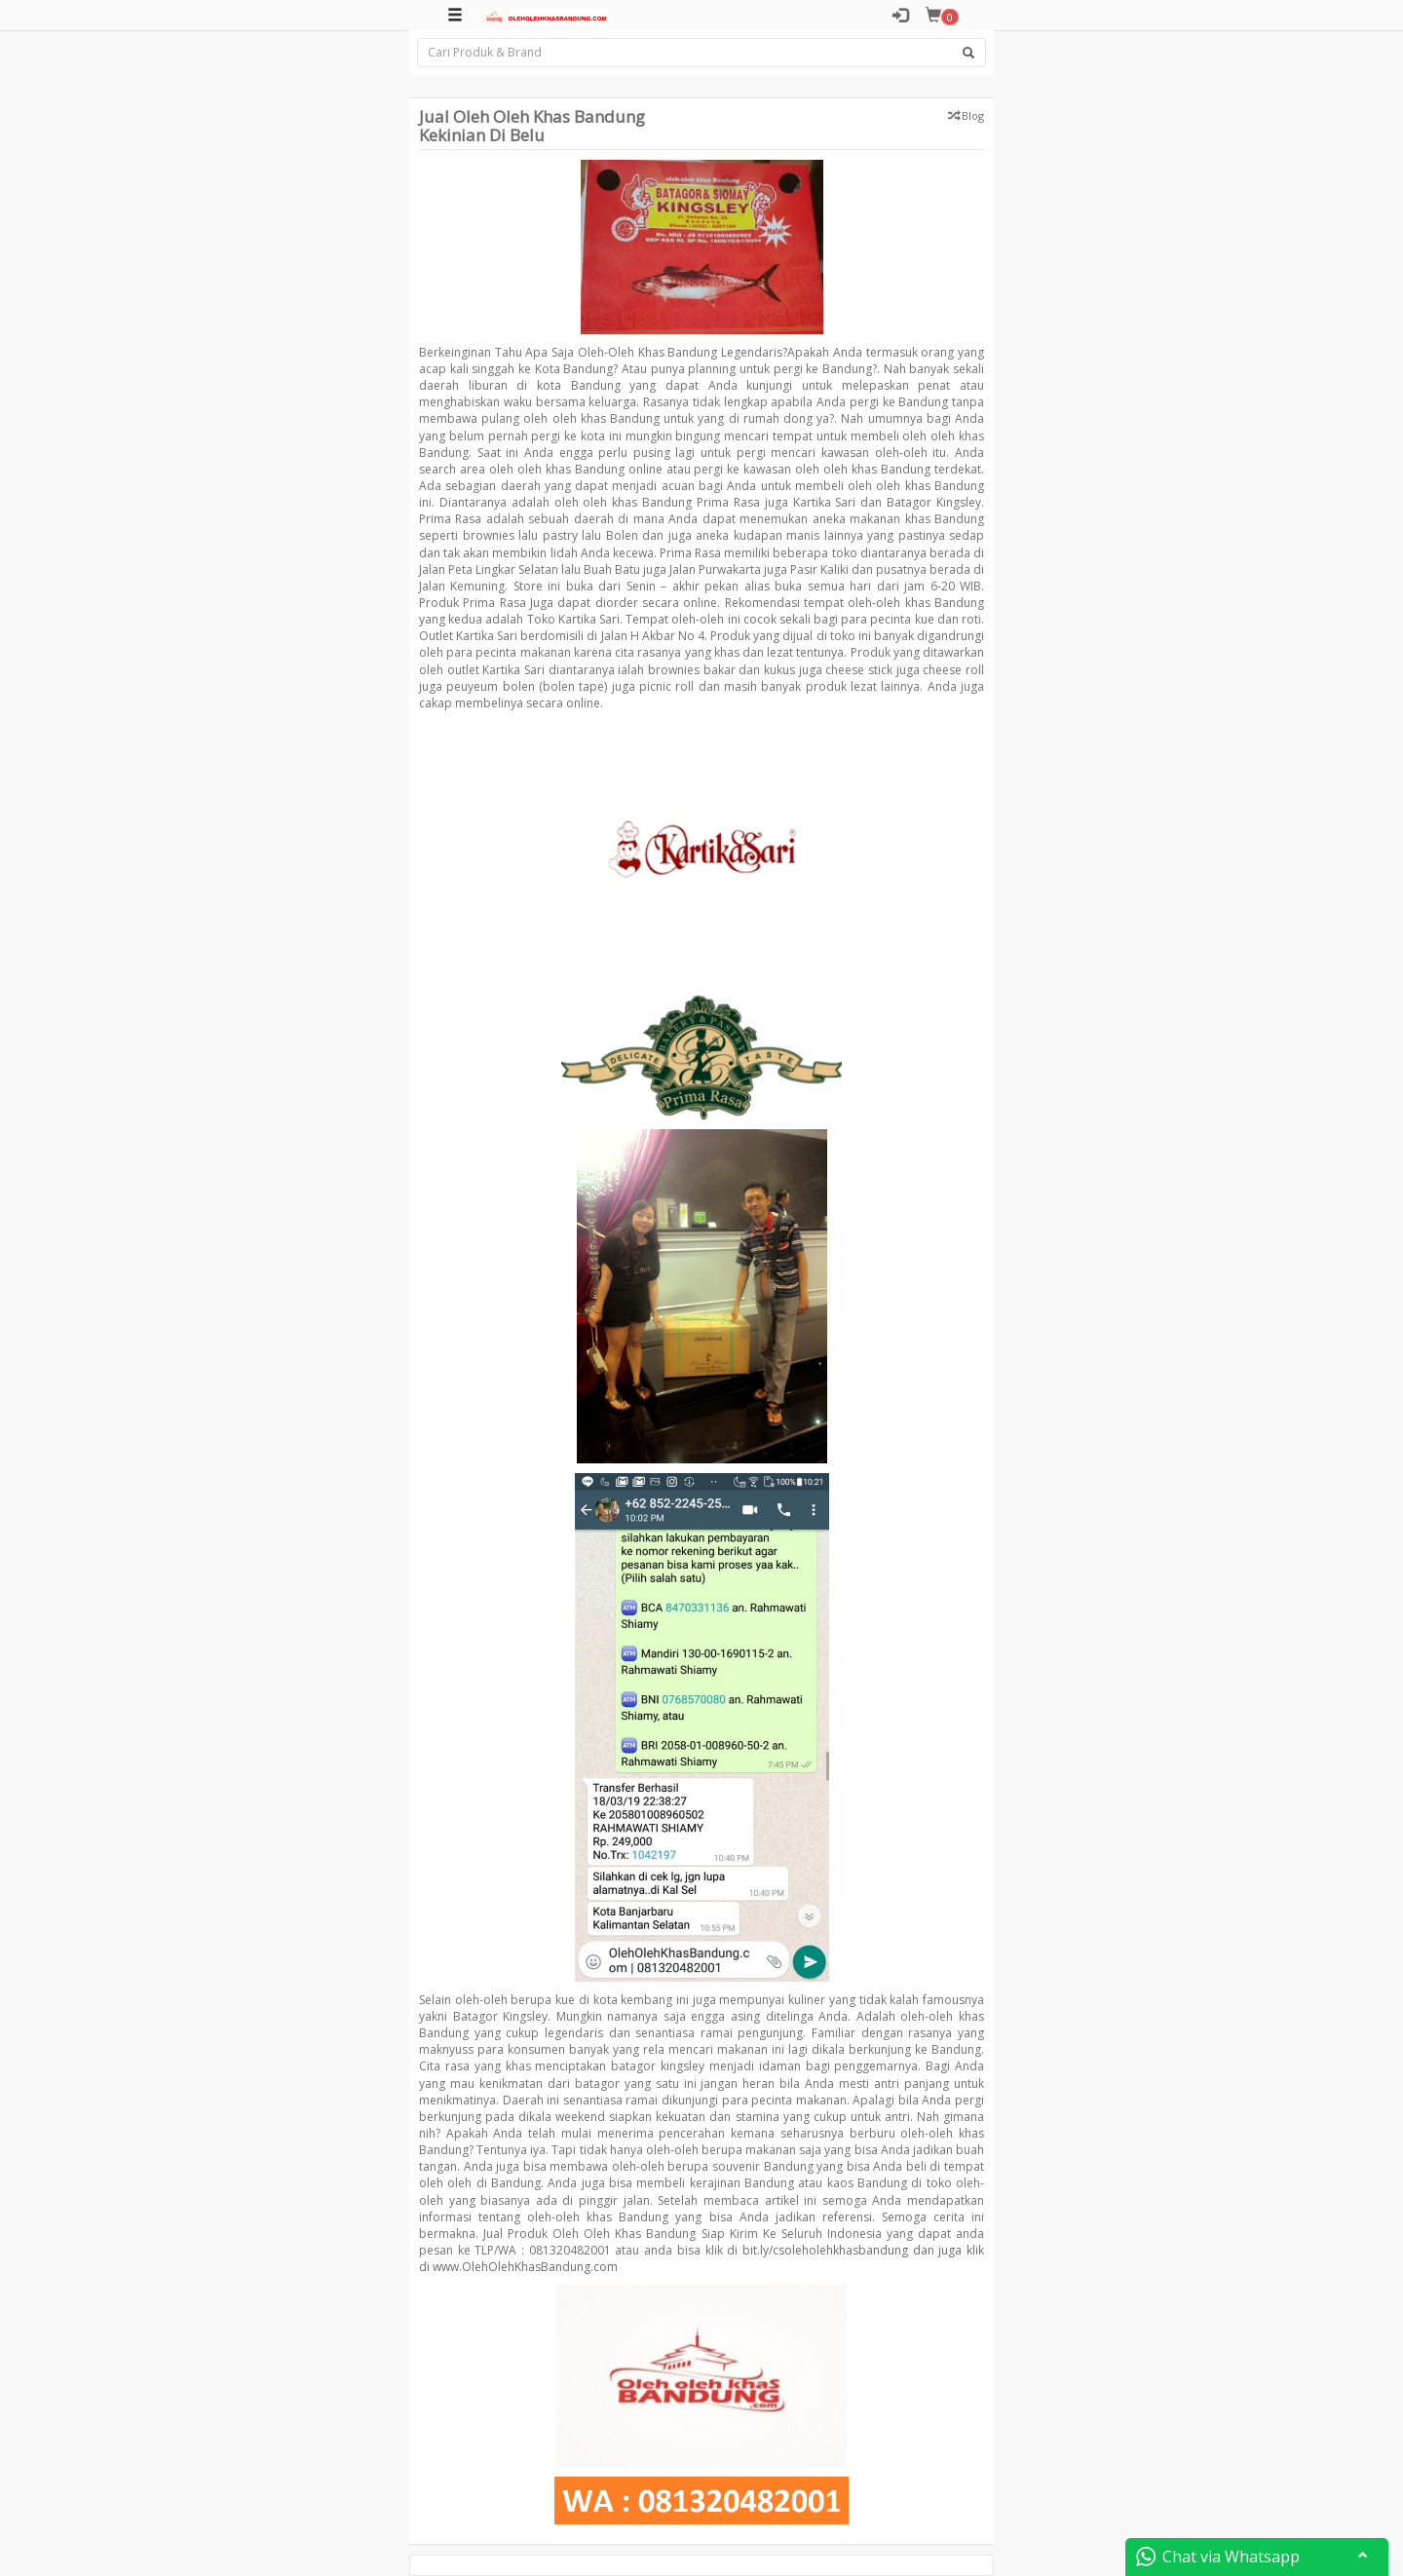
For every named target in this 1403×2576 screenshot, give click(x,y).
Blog (973, 115)
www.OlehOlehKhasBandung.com (525, 2266)
